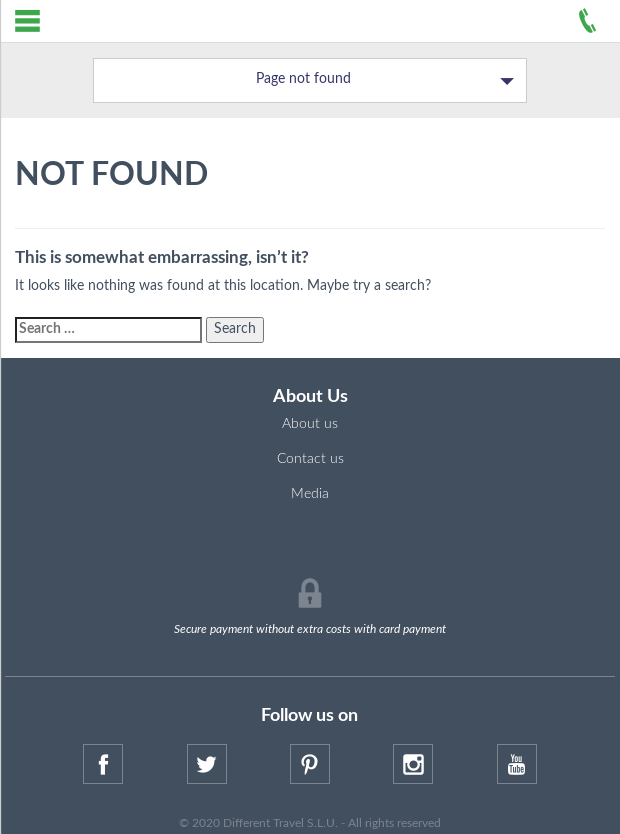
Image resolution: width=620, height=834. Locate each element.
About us (310, 424)
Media (310, 494)
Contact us (310, 459)
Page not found (385, 80)
